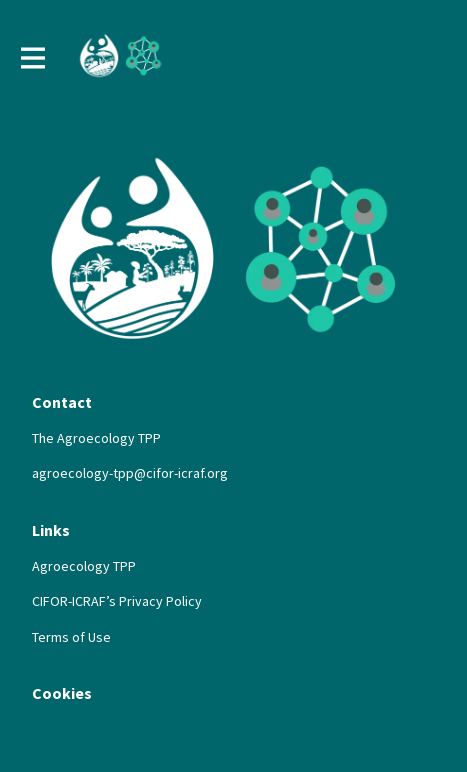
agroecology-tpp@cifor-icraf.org (130, 473)
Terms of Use (71, 637)
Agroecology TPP (84, 566)
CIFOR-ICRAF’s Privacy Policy (117, 601)
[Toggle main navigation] (32, 57)
